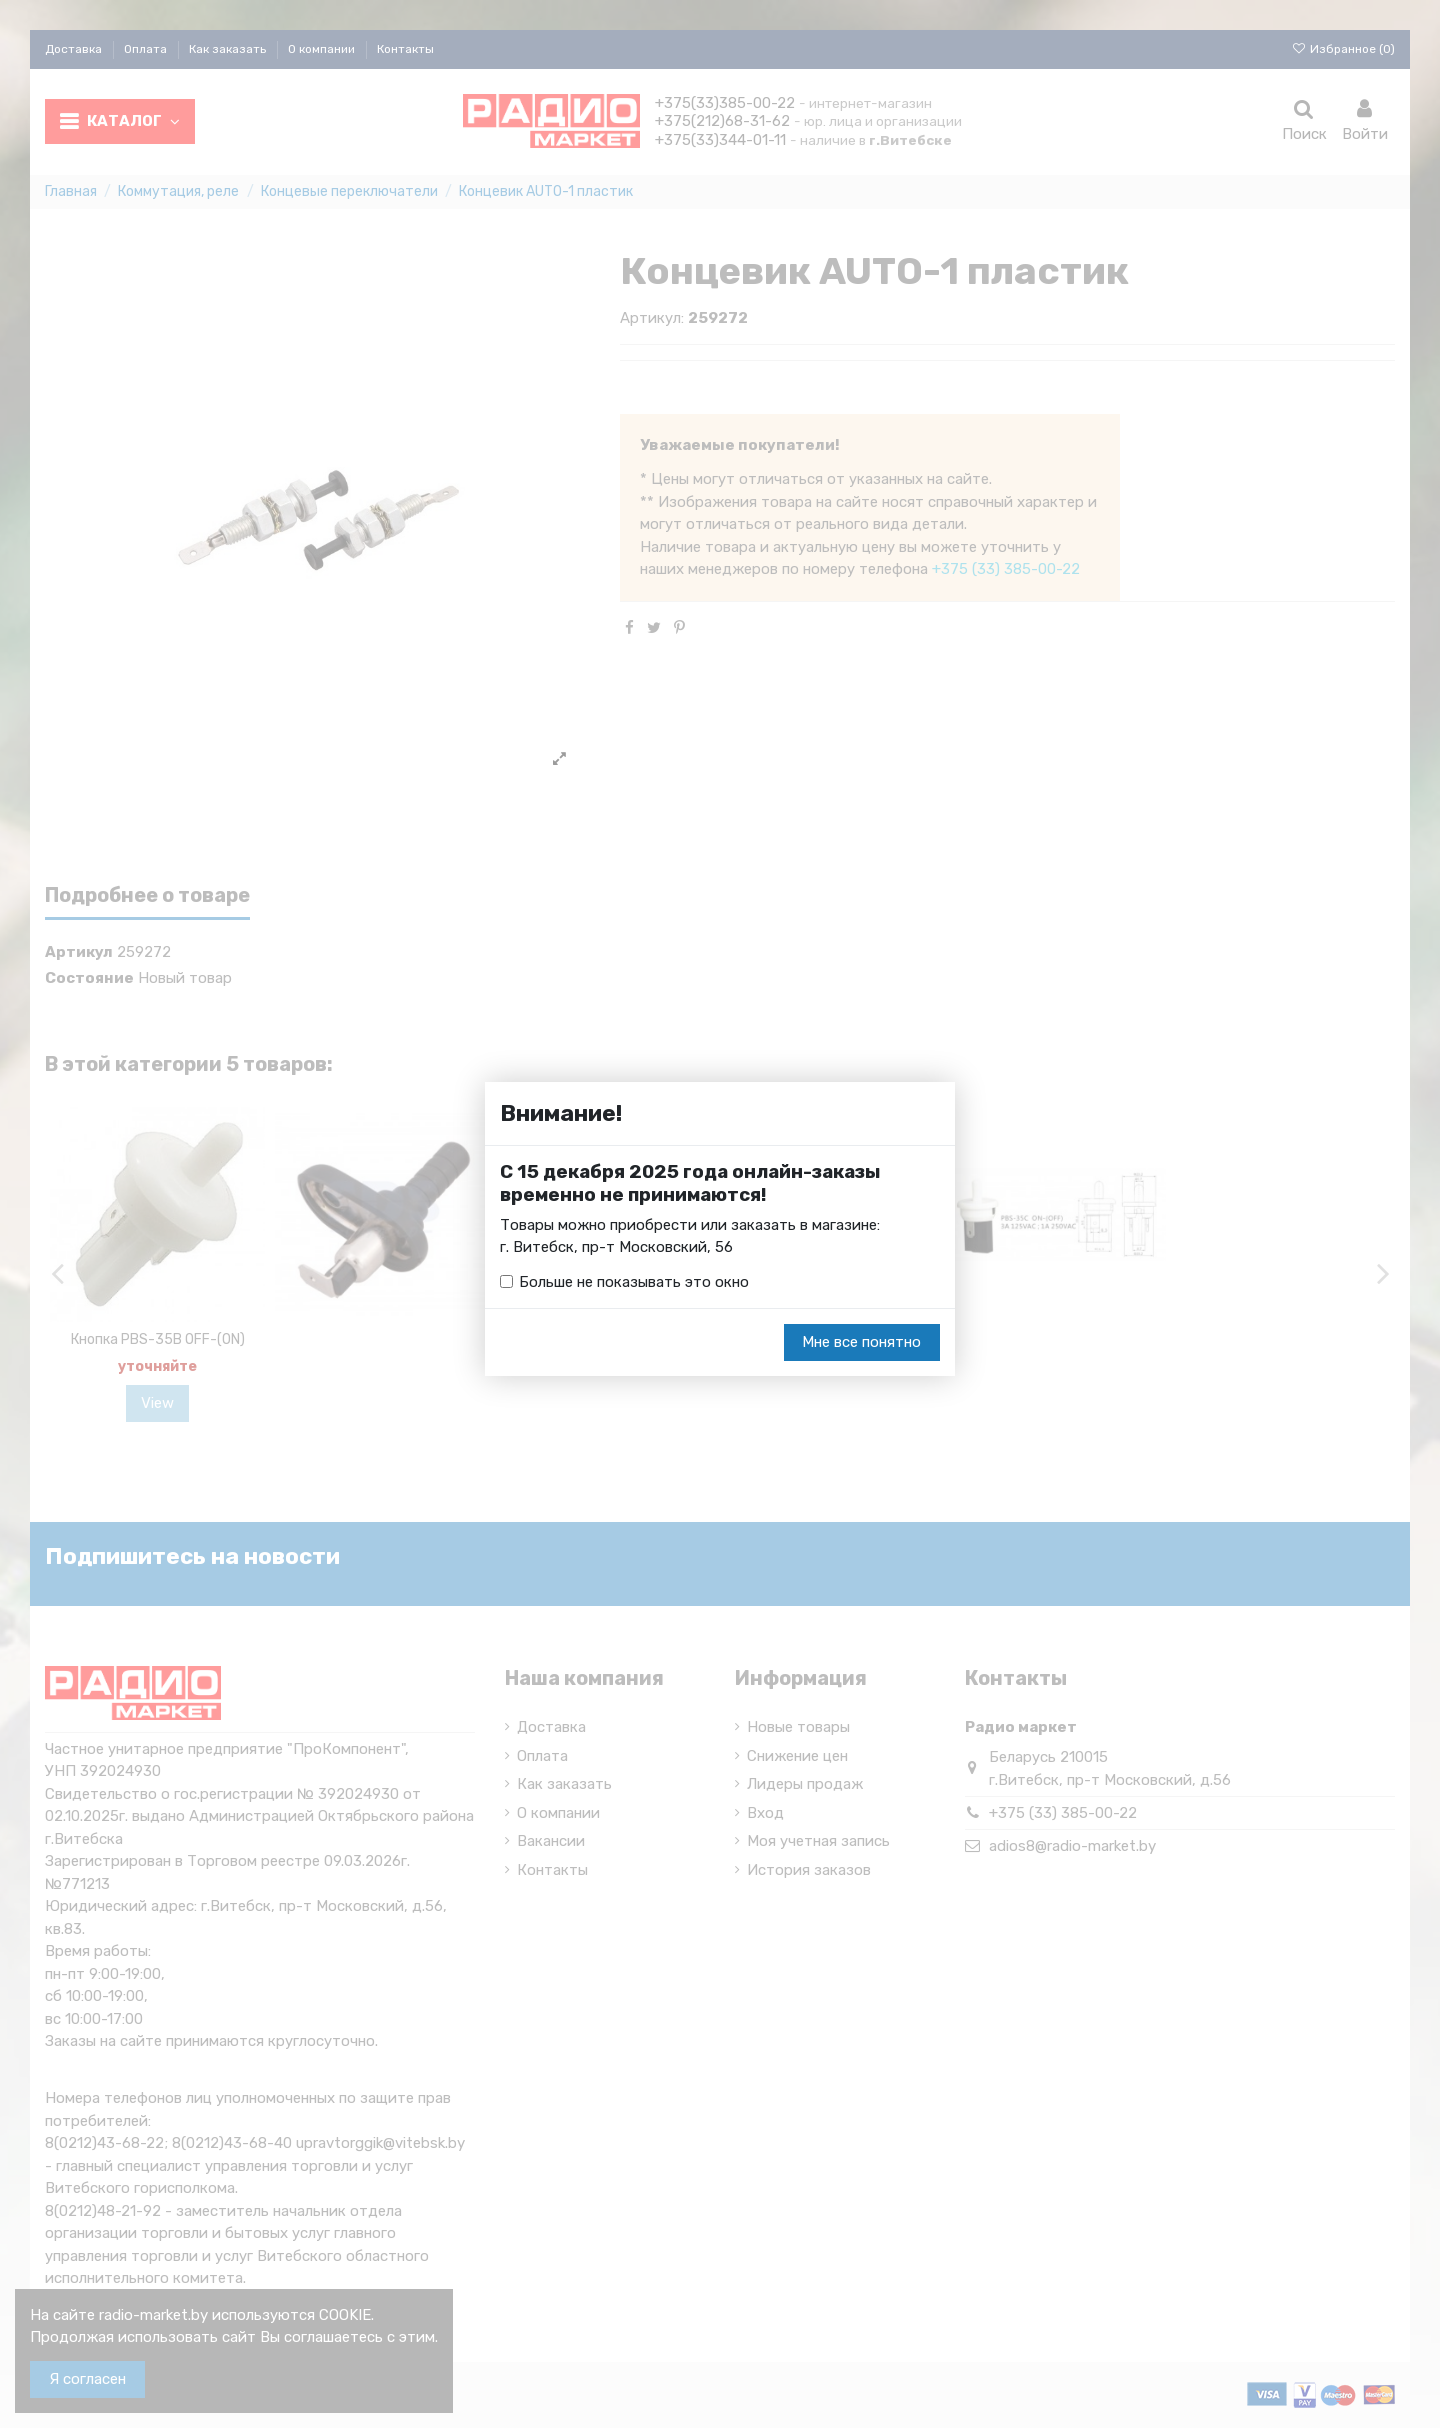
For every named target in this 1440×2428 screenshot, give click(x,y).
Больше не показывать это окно (634, 1282)
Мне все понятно (861, 1343)
